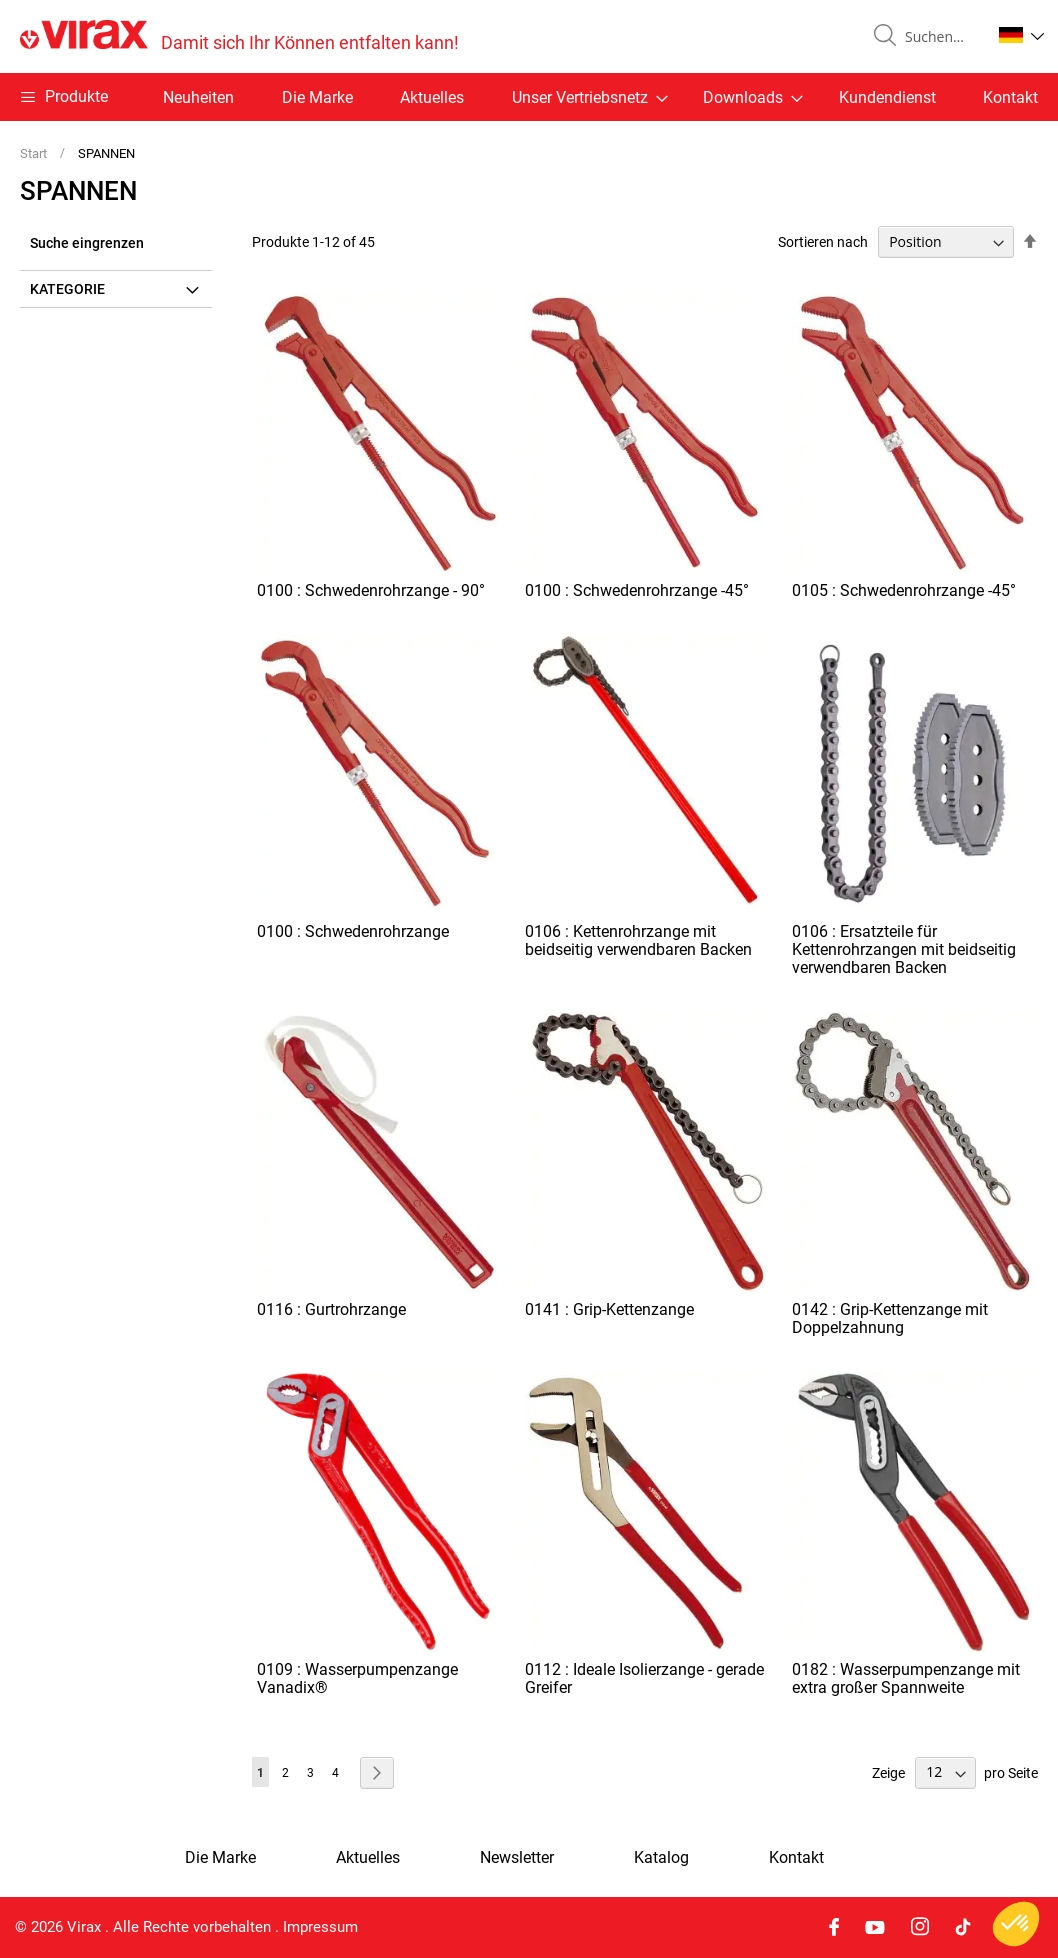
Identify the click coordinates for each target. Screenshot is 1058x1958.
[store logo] (239, 36)
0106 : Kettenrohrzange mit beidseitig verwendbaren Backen (638, 940)
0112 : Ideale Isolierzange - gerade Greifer (644, 1678)
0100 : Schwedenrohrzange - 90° (371, 590)
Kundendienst (887, 97)
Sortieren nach (823, 242)
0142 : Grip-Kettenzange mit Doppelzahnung (890, 1318)
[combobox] (940, 37)
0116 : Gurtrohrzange (331, 1309)
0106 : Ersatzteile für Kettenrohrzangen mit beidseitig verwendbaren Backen (904, 949)
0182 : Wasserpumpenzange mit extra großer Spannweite (906, 1678)
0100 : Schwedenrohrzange (353, 931)
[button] (1021, 35)
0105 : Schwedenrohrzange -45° (904, 590)
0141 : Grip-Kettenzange (609, 1309)
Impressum (320, 1927)
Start (35, 153)
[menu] (529, 97)
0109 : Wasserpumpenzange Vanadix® (357, 1678)
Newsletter (517, 1858)
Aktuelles (432, 97)
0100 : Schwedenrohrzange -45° (637, 590)
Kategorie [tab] (67, 289)
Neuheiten (198, 97)
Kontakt (1010, 97)
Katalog (661, 1858)
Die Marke (317, 97)
